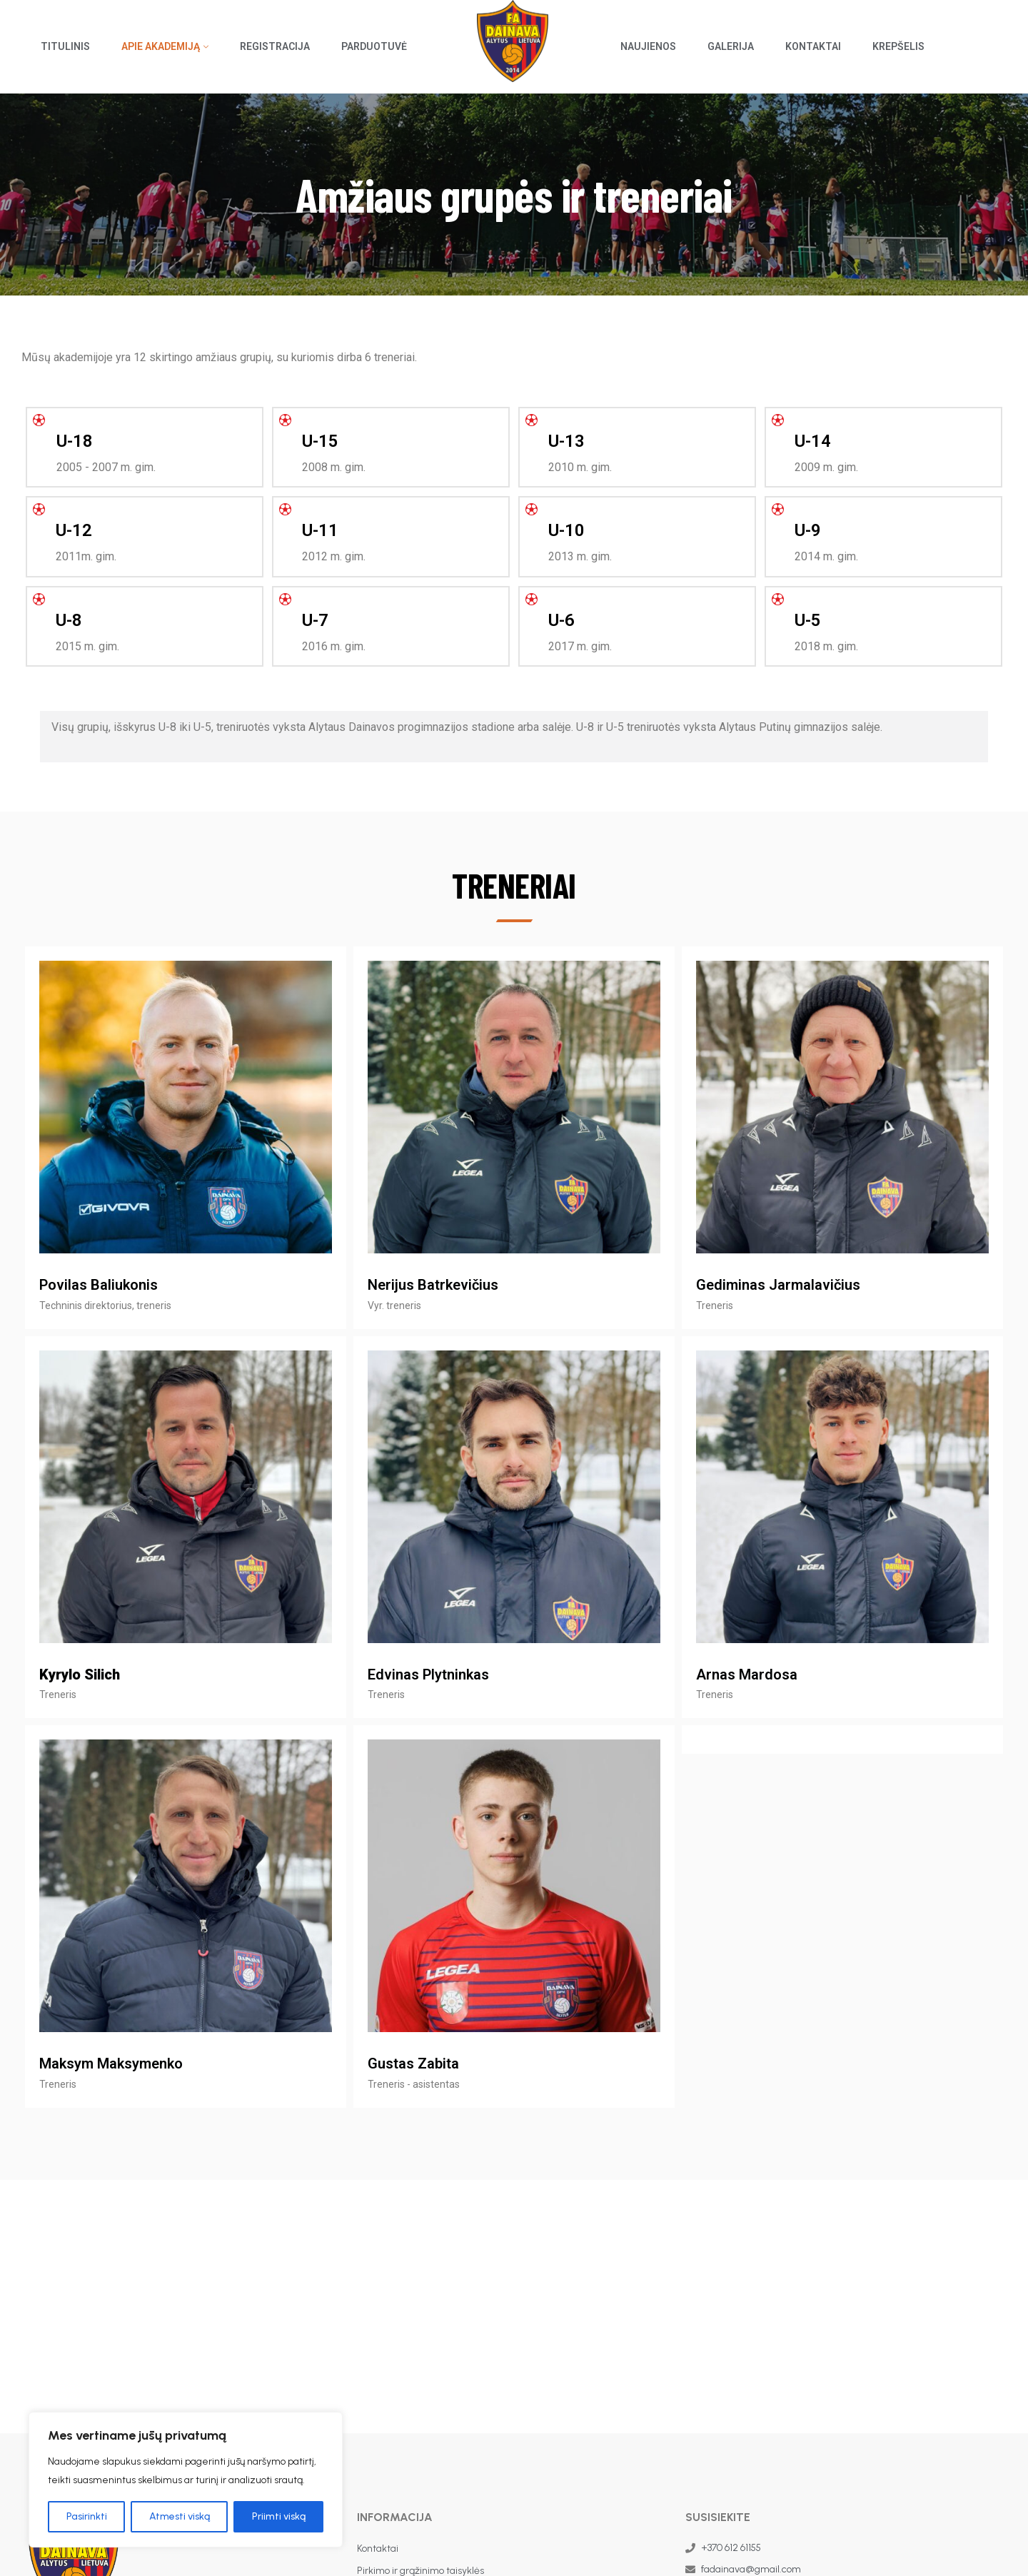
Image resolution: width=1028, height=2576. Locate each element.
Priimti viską (279, 2516)
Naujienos (648, 46)
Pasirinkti (86, 2516)
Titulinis (65, 46)
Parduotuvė (374, 46)
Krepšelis (898, 46)
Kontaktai (813, 46)
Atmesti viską (179, 2516)
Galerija (730, 46)
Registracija (275, 46)
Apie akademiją (160, 46)
